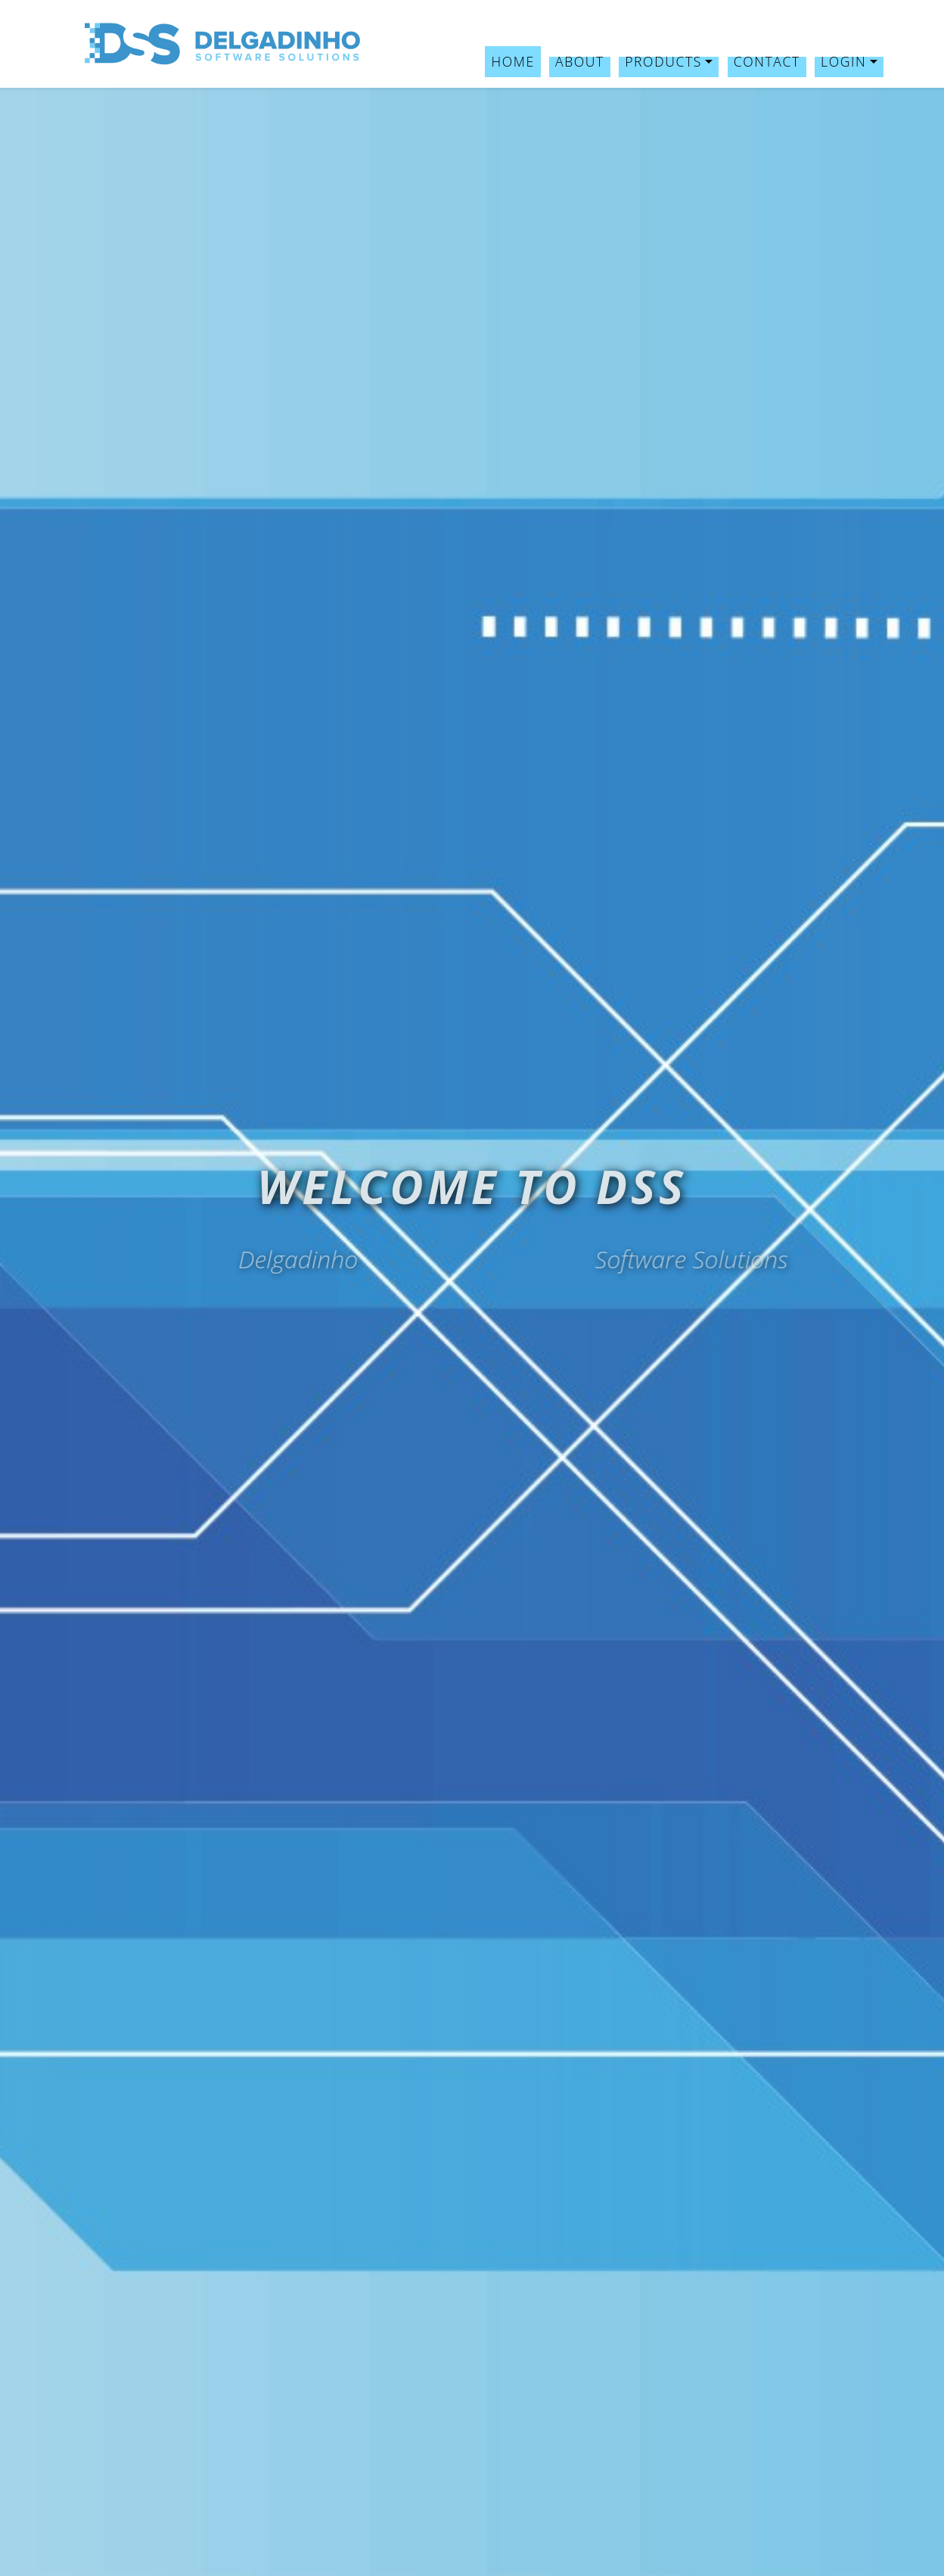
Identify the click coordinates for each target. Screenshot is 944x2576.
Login (843, 61)
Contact (767, 61)
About (579, 61)
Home (512, 61)
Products (663, 61)
